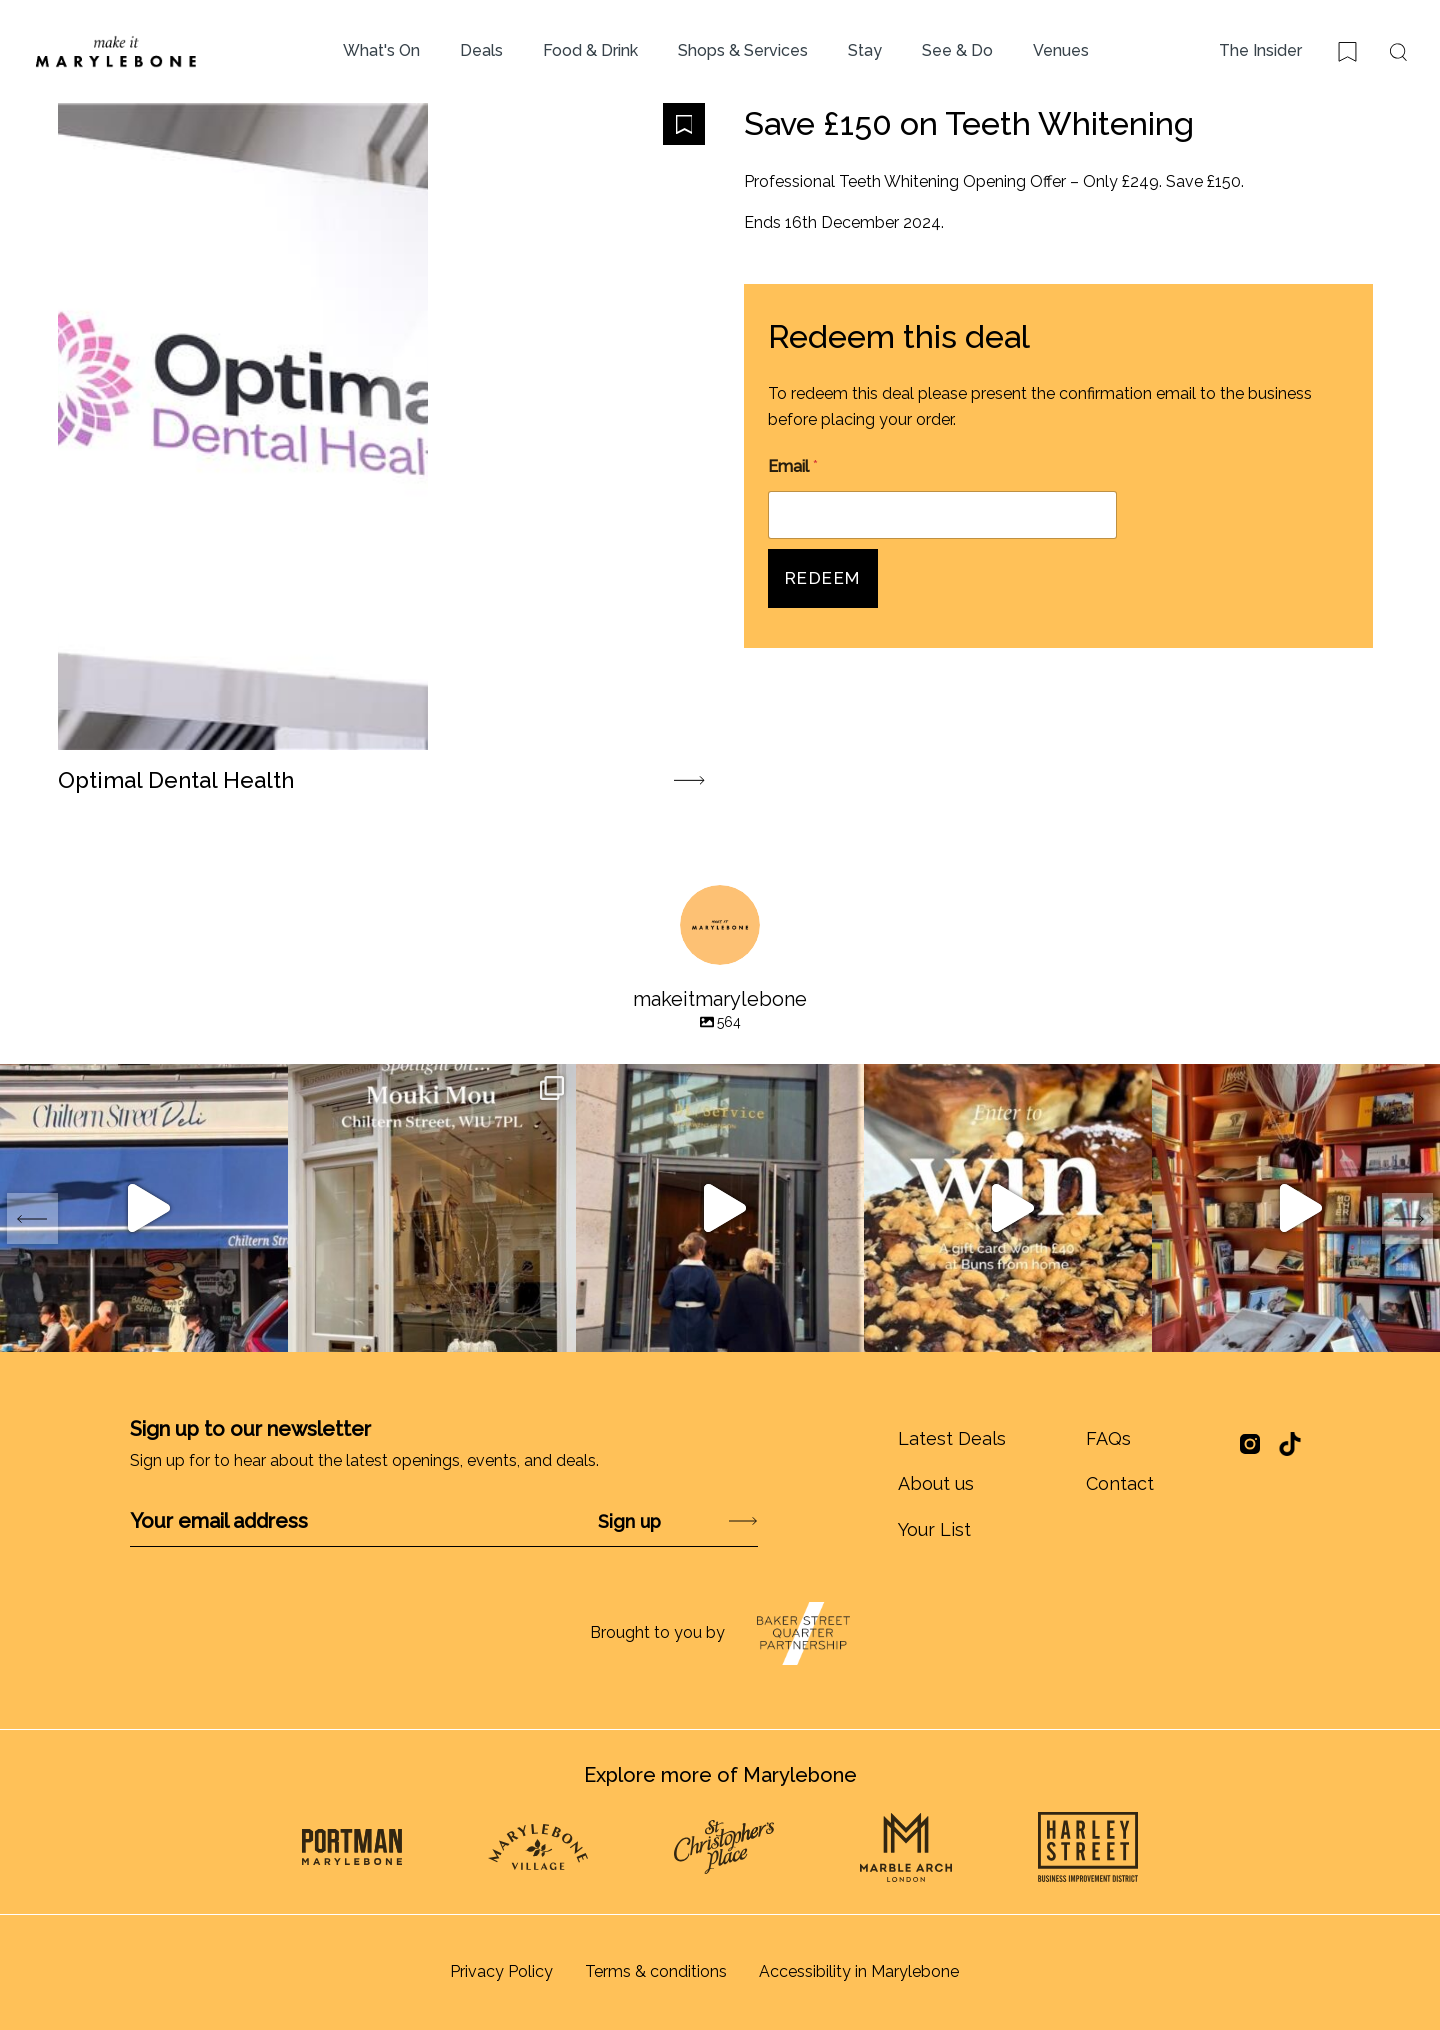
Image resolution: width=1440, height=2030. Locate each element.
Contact (1120, 1483)
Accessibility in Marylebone (859, 1971)
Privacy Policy (501, 1971)
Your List (934, 1529)
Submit (690, 1521)
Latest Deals (952, 1438)
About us (936, 1483)
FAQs (1108, 1438)
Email (793, 466)
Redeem (823, 578)
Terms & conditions (656, 1971)
